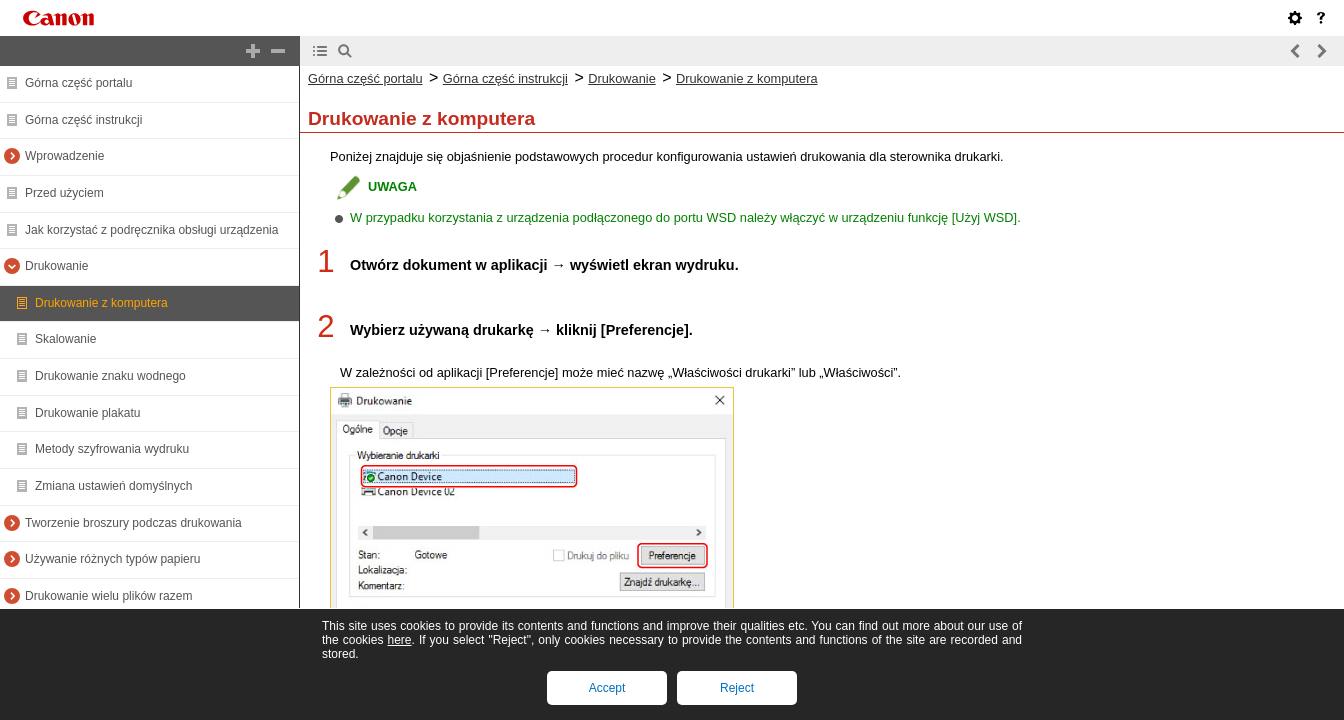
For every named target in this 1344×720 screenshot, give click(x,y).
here (399, 640)
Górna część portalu (78, 83)
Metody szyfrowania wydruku (112, 449)
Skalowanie (65, 339)
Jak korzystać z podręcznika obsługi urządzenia (151, 230)
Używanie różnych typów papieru (112, 559)
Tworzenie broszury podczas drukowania (133, 523)
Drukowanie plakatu (87, 413)
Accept (607, 688)
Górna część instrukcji (83, 120)
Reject (737, 688)
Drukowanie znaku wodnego (110, 376)
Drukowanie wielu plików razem (108, 596)
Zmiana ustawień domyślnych (113, 486)
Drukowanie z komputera (101, 303)
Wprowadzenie (64, 156)
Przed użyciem (64, 193)
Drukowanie (56, 266)
